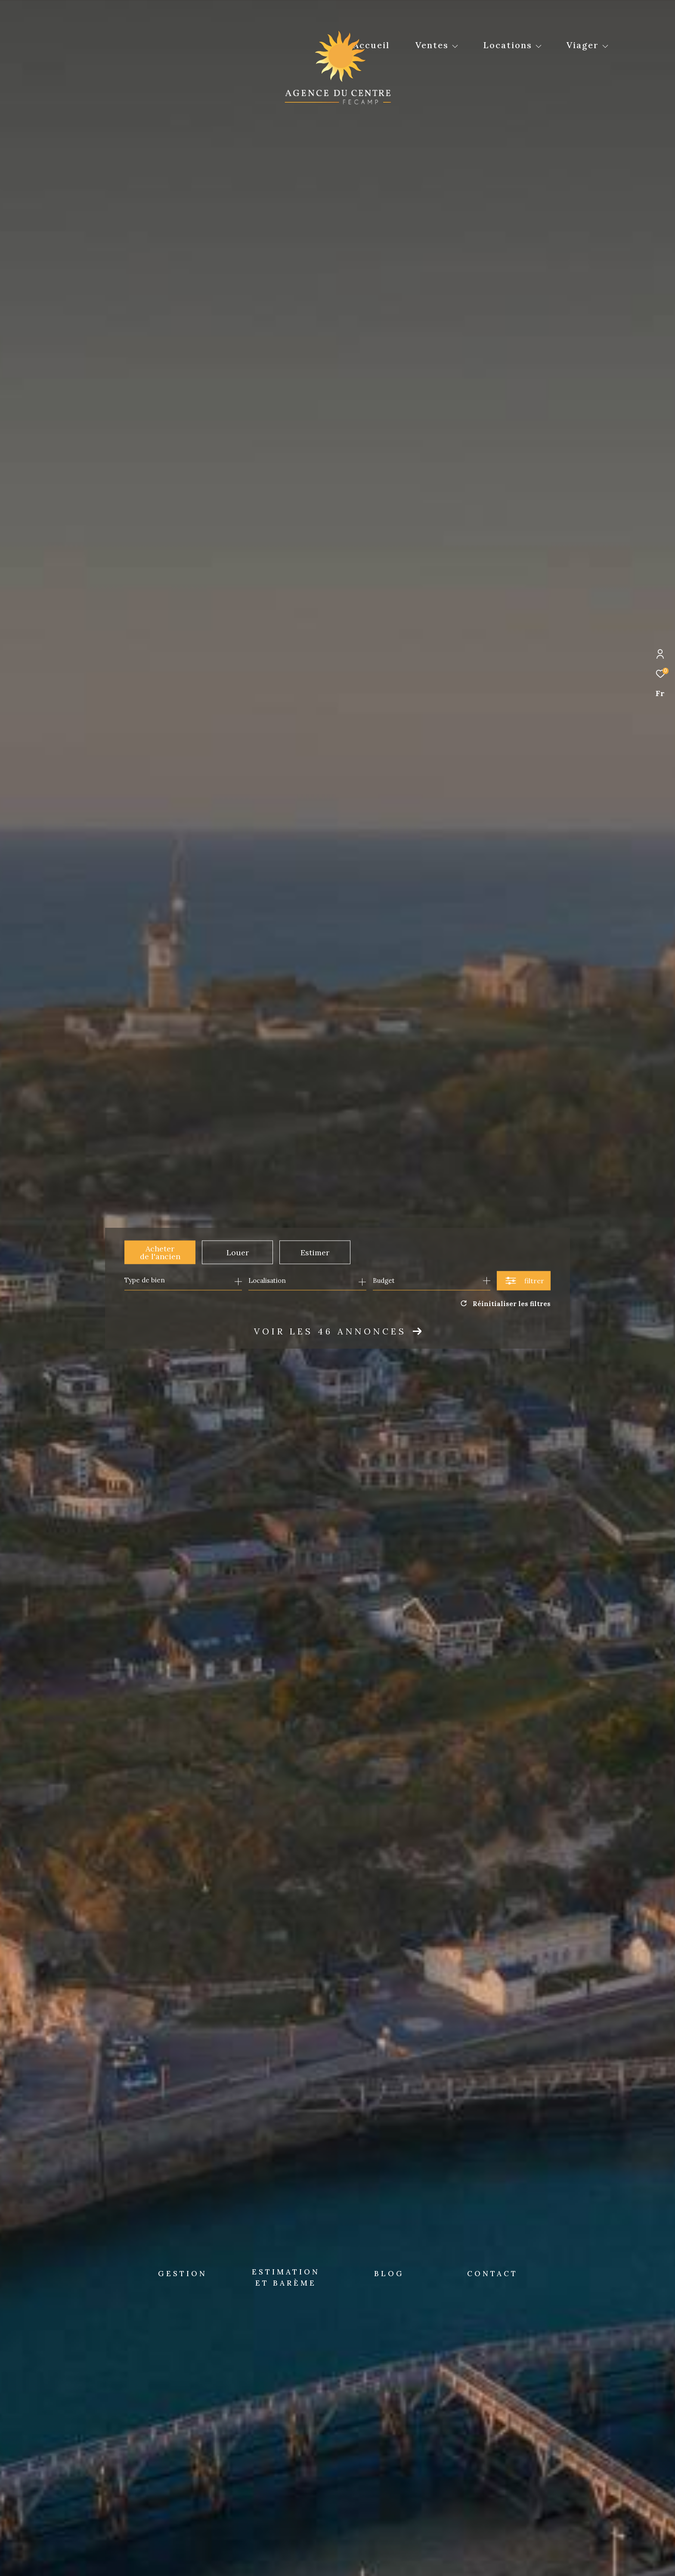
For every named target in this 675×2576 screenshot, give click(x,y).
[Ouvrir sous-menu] (455, 46)
